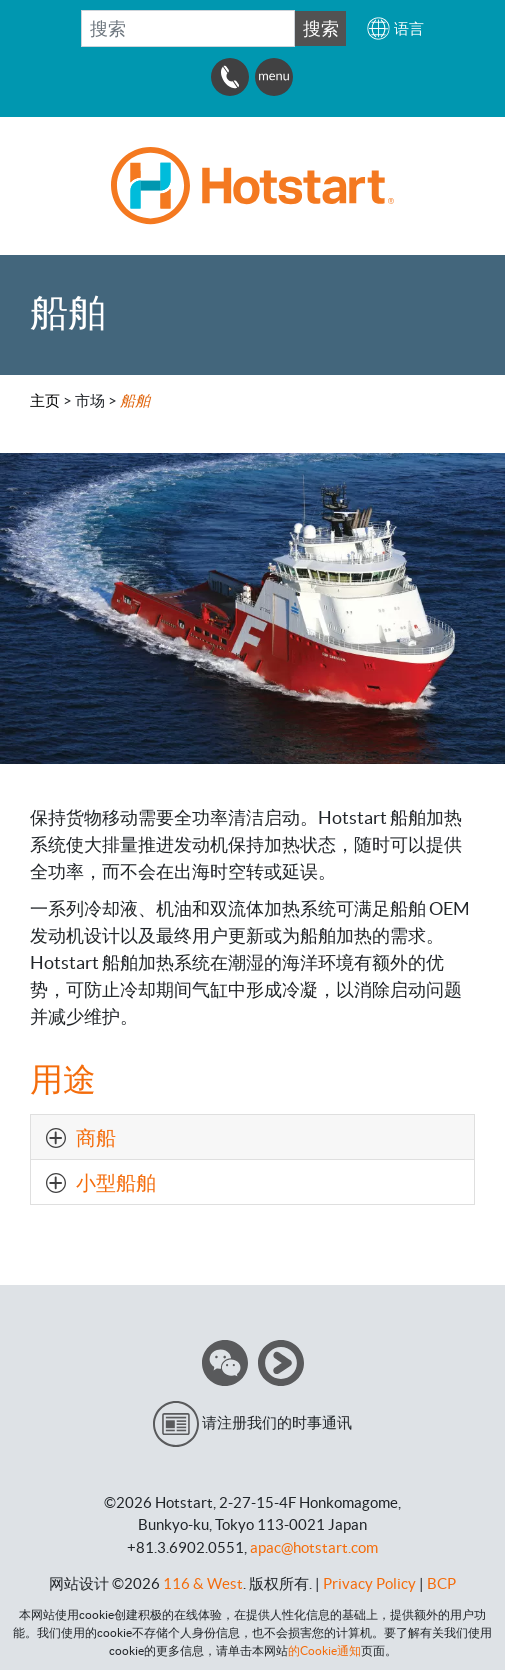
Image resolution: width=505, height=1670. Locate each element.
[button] (395, 28)
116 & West (203, 1583)
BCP (441, 1583)
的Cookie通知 (324, 1650)
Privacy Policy (369, 1583)
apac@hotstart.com (314, 1547)
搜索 (321, 28)
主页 (45, 400)
